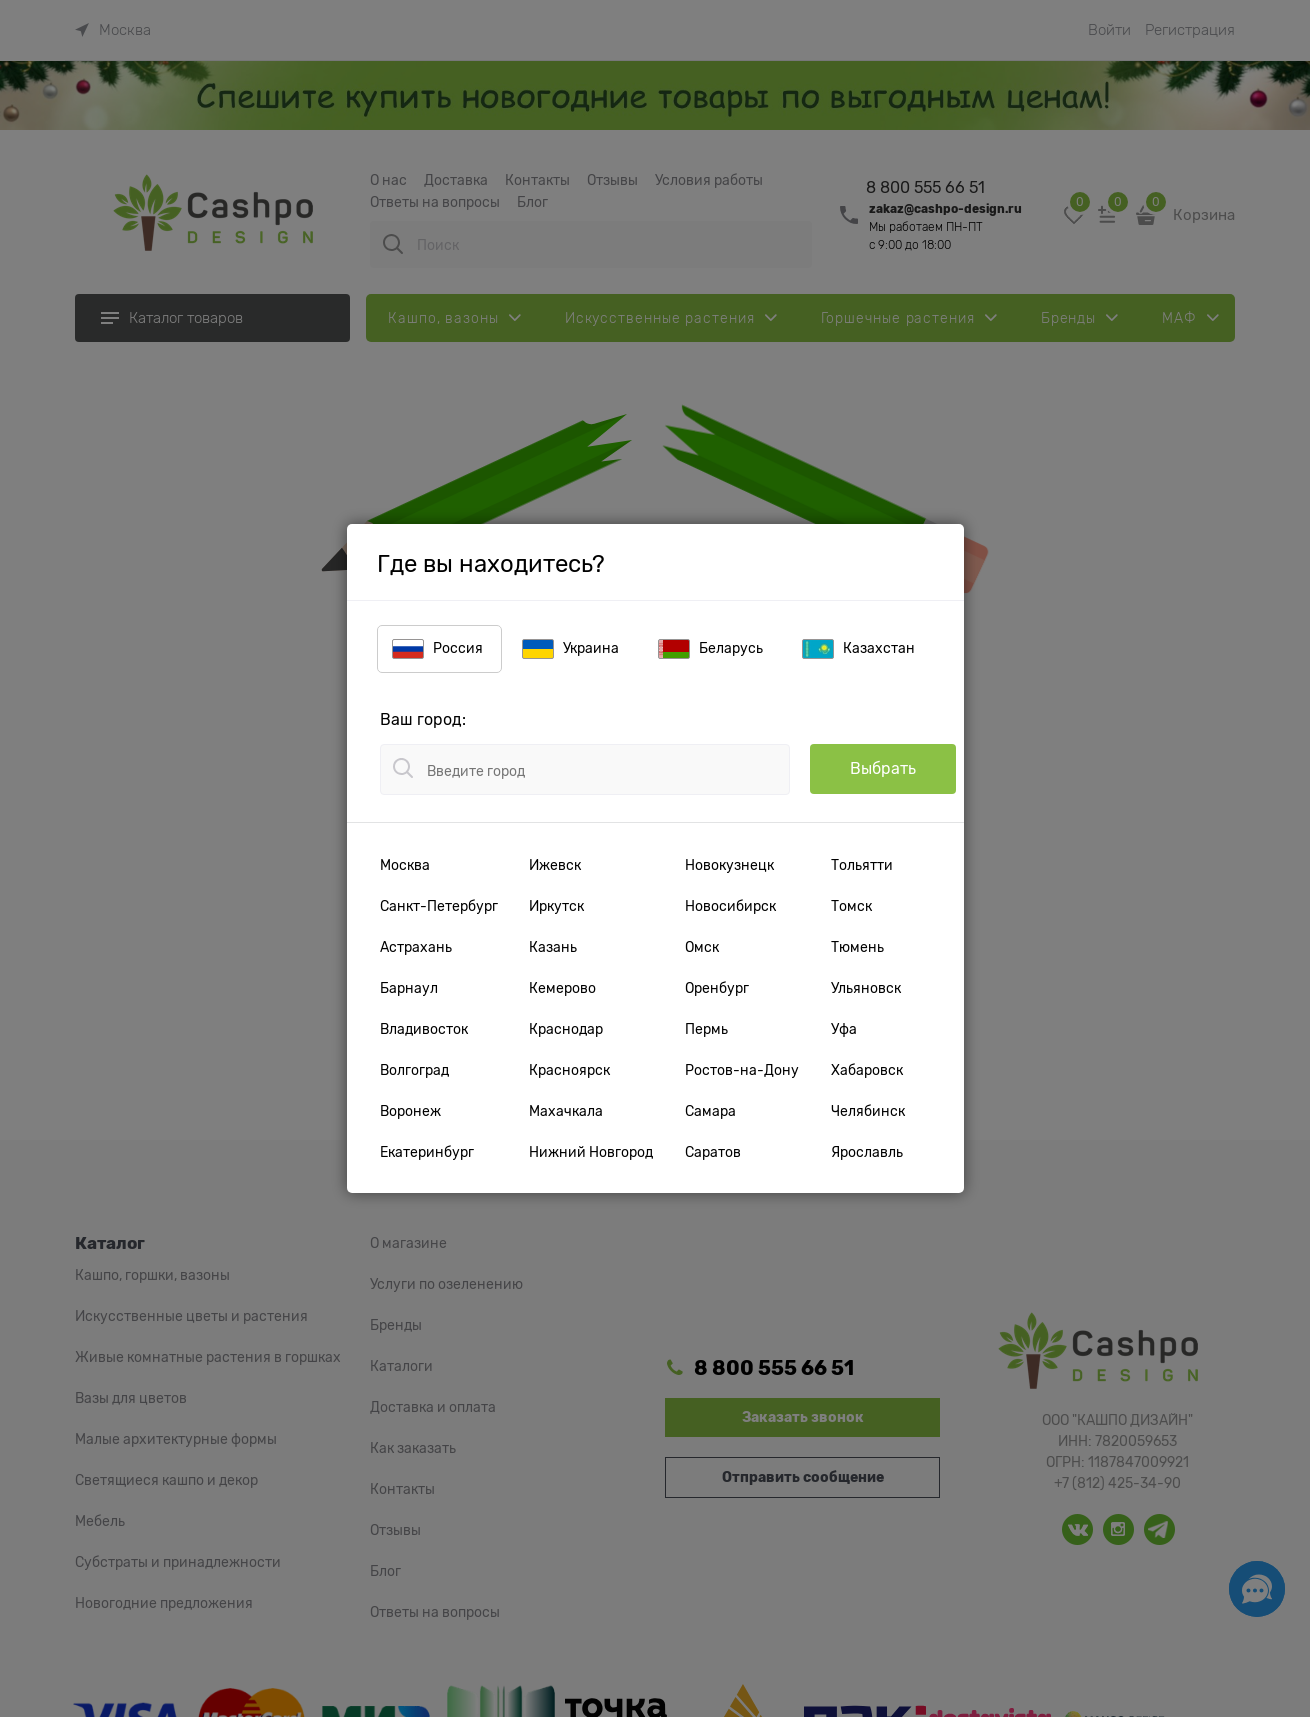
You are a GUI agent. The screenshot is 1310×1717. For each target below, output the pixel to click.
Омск (702, 947)
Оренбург (717, 988)
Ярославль (867, 1152)
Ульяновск (866, 988)
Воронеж (410, 1111)
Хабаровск (867, 1070)
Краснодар (566, 1029)
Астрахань (416, 947)
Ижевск (555, 865)
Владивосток (424, 1029)
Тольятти (862, 865)
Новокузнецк (729, 865)
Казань (553, 947)
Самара (710, 1111)
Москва (405, 865)
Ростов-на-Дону (742, 1070)
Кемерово (562, 988)
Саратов (713, 1152)
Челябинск (868, 1111)
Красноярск (569, 1070)
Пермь (706, 1029)
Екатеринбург (427, 1152)
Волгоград (414, 1070)
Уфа (844, 1029)
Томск (851, 906)
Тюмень (857, 947)
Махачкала (566, 1111)
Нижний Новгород (591, 1152)
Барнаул (409, 988)
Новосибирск (730, 906)
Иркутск (556, 906)
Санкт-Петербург (439, 906)
